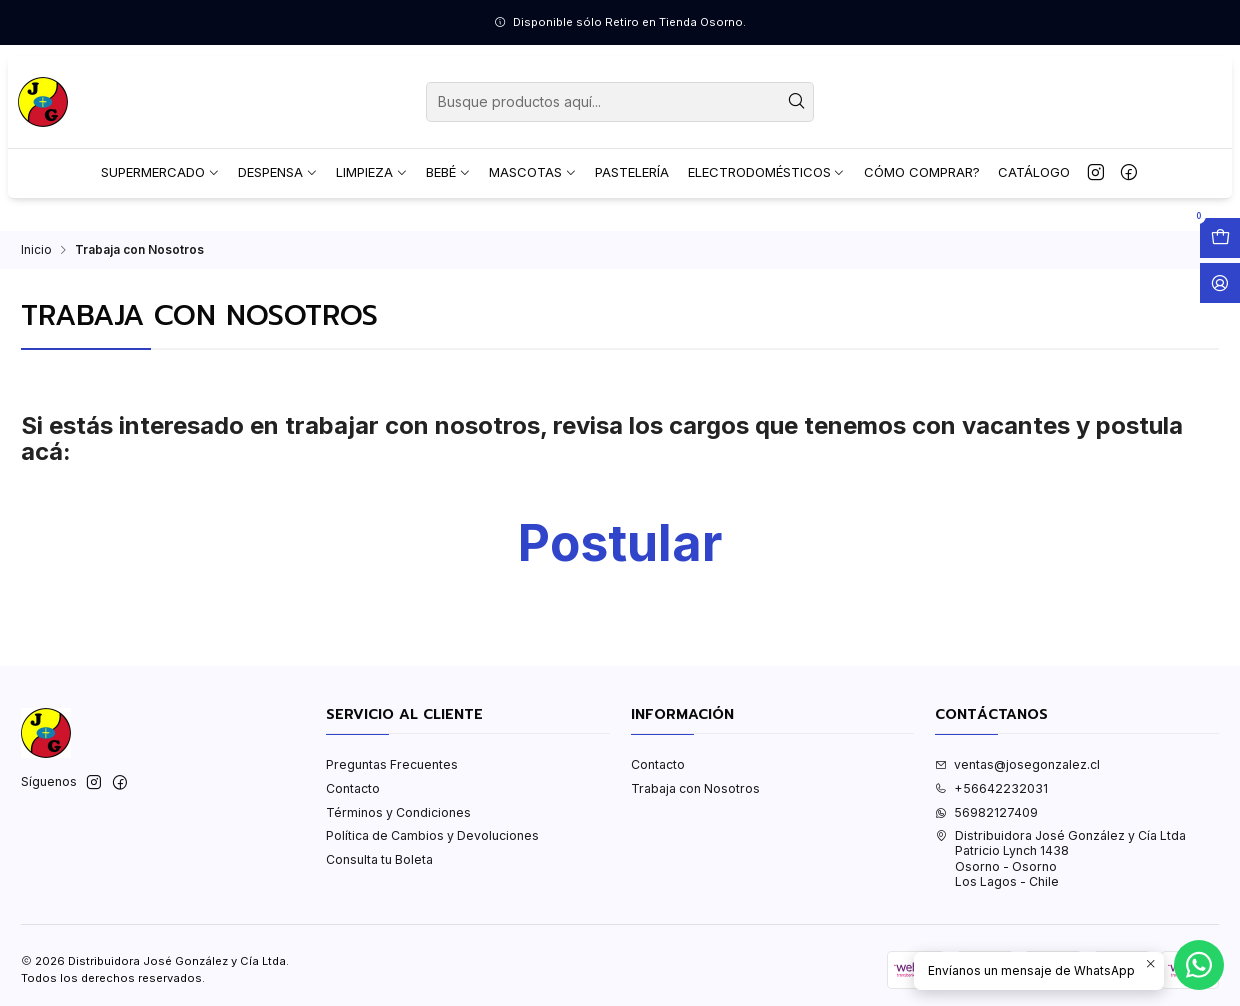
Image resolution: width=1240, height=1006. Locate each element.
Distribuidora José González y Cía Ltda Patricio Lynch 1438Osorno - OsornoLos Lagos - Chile (1060, 858)
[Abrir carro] (1220, 238)
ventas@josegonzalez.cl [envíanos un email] (1017, 764)
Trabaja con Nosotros (695, 788)
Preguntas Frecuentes (392, 764)
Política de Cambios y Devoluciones (432, 835)
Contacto (353, 788)
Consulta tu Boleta (379, 859)
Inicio (36, 250)
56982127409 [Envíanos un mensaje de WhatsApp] (986, 812)
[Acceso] (1220, 283)
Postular (620, 543)
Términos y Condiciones (398, 812)
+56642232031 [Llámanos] (991, 788)
